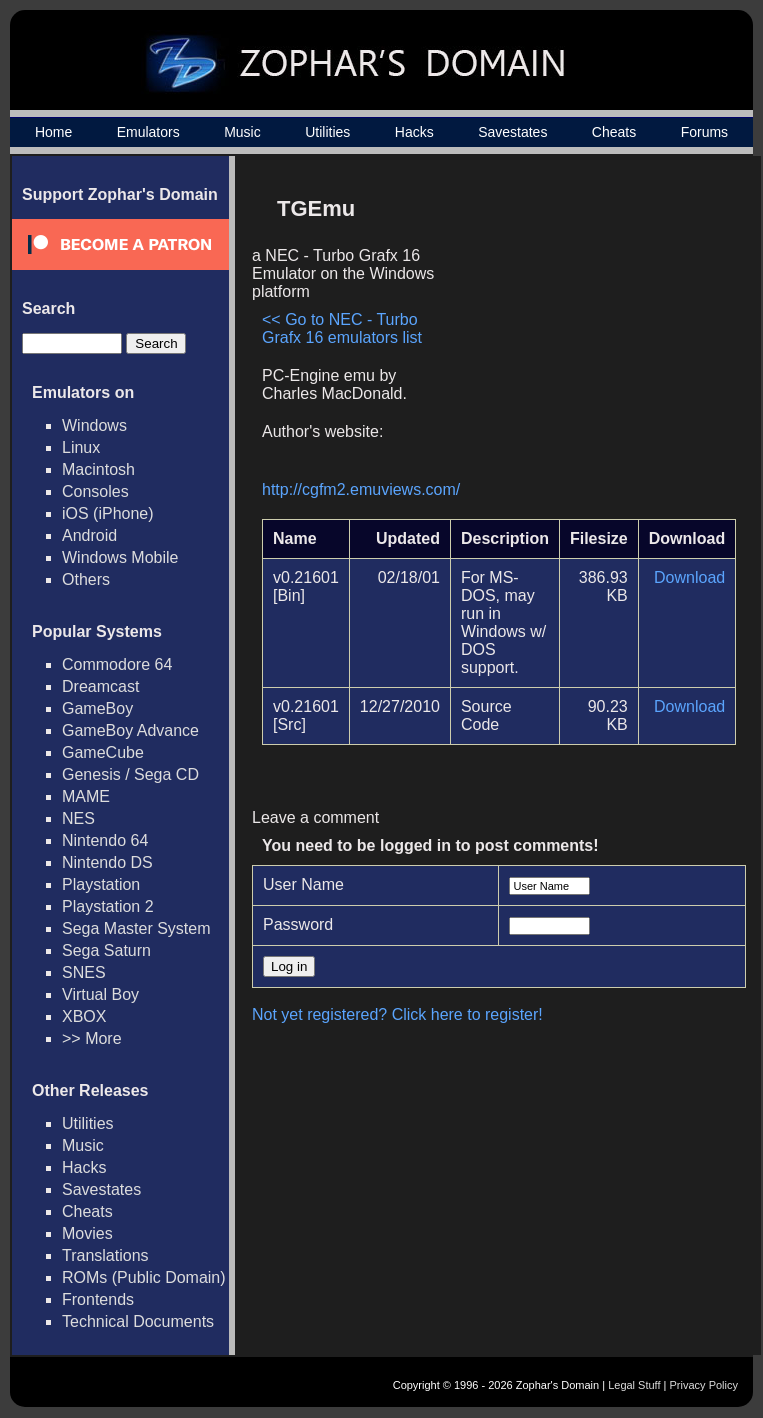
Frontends (98, 1299)
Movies (87, 1233)
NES (78, 818)
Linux (81, 447)
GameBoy (97, 708)
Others (86, 579)
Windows (94, 425)
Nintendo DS (107, 862)
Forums (704, 132)
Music (242, 132)
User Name (303, 884)
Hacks (414, 132)
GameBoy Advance (130, 730)
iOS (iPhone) (108, 513)
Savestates (512, 132)
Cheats (614, 132)
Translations (105, 1255)
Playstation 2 (108, 906)
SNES (84, 972)
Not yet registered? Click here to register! (397, 1014)
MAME (86, 796)
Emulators (148, 132)
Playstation (101, 884)
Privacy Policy (704, 1385)
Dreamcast (100, 686)
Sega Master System (136, 928)
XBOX (84, 1016)
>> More (92, 1038)
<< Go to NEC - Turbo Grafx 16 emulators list (342, 328)
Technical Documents (138, 1321)
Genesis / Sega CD (130, 774)
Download (689, 577)
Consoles (95, 491)
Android (89, 535)
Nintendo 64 (105, 840)
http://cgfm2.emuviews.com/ (361, 489)
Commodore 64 (117, 664)
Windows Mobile (120, 557)
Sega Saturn (106, 950)
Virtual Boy (100, 994)
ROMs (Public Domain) (144, 1277)
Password (298, 924)
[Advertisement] (590, 326)
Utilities (327, 132)
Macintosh (98, 469)
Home (53, 132)
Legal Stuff (634, 1385)
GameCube (103, 752)
